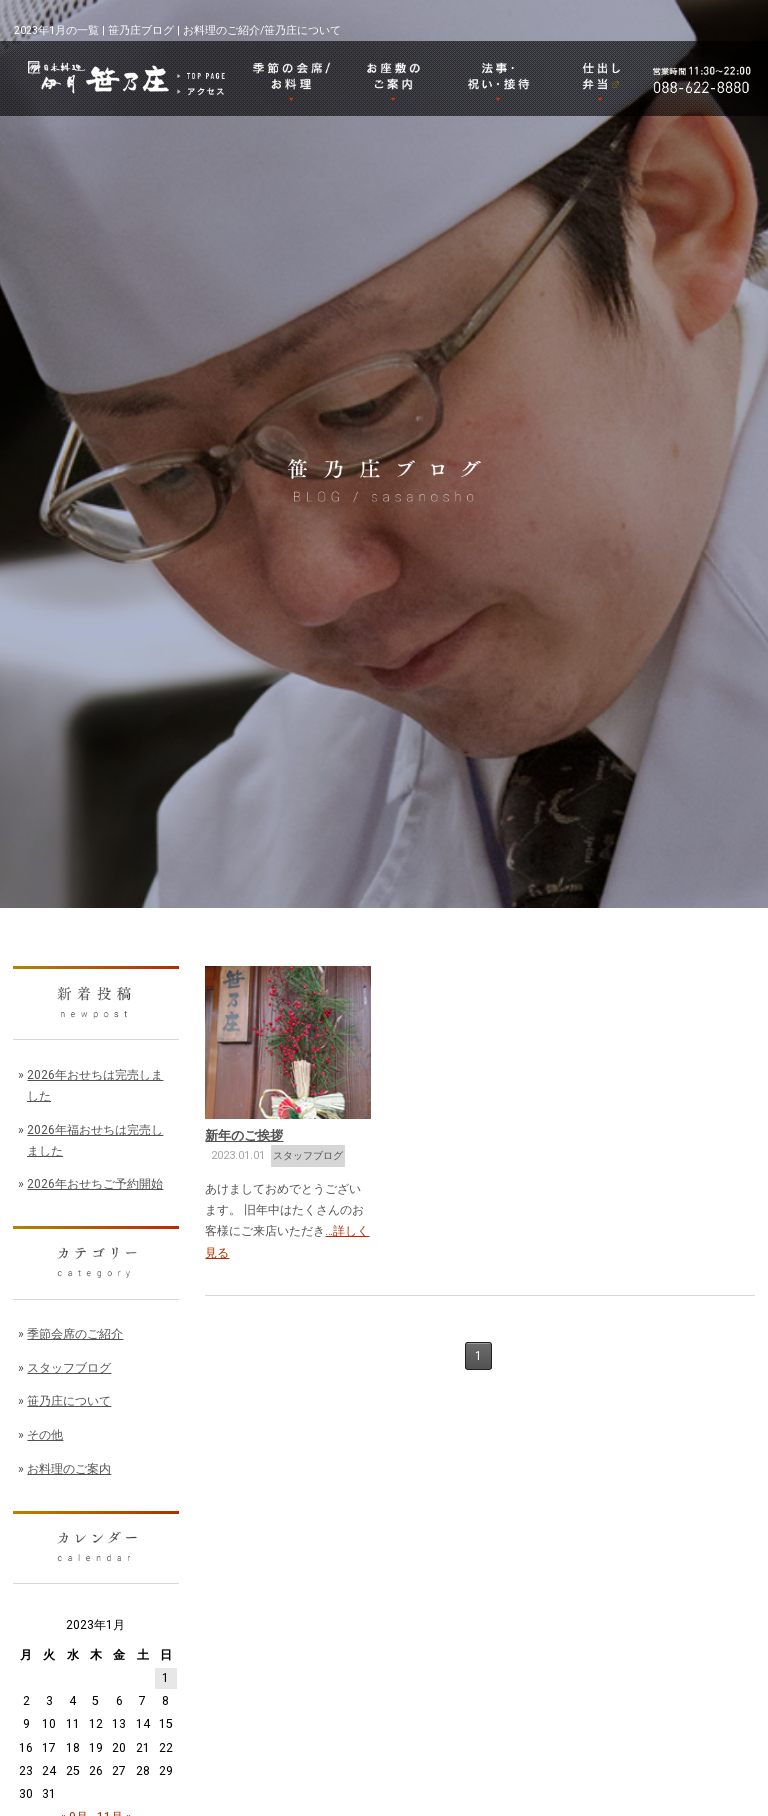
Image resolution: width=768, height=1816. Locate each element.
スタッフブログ (308, 1155)
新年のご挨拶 (244, 1135)
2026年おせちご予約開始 (95, 1184)
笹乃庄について (69, 1401)
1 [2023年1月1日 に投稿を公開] (165, 1678)
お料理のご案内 (69, 1469)
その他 (45, 1435)
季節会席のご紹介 (75, 1334)
